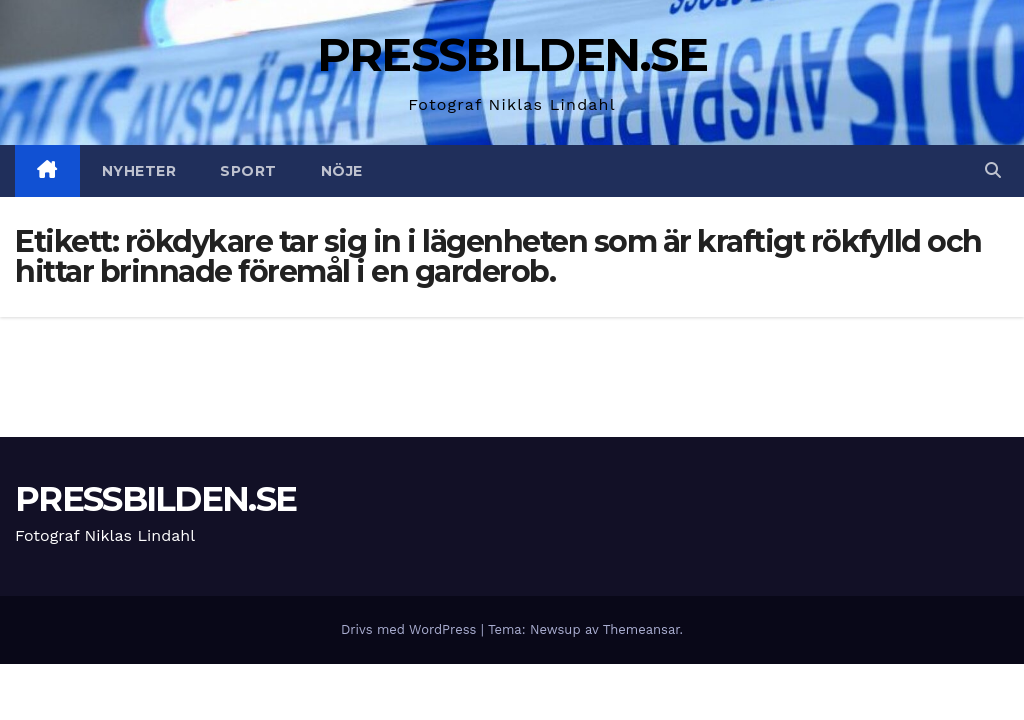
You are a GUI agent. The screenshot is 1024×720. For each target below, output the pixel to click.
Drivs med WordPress (411, 629)
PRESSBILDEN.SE (512, 54)
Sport (248, 171)
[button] (993, 170)
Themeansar (641, 629)
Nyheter (139, 171)
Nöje (342, 171)
